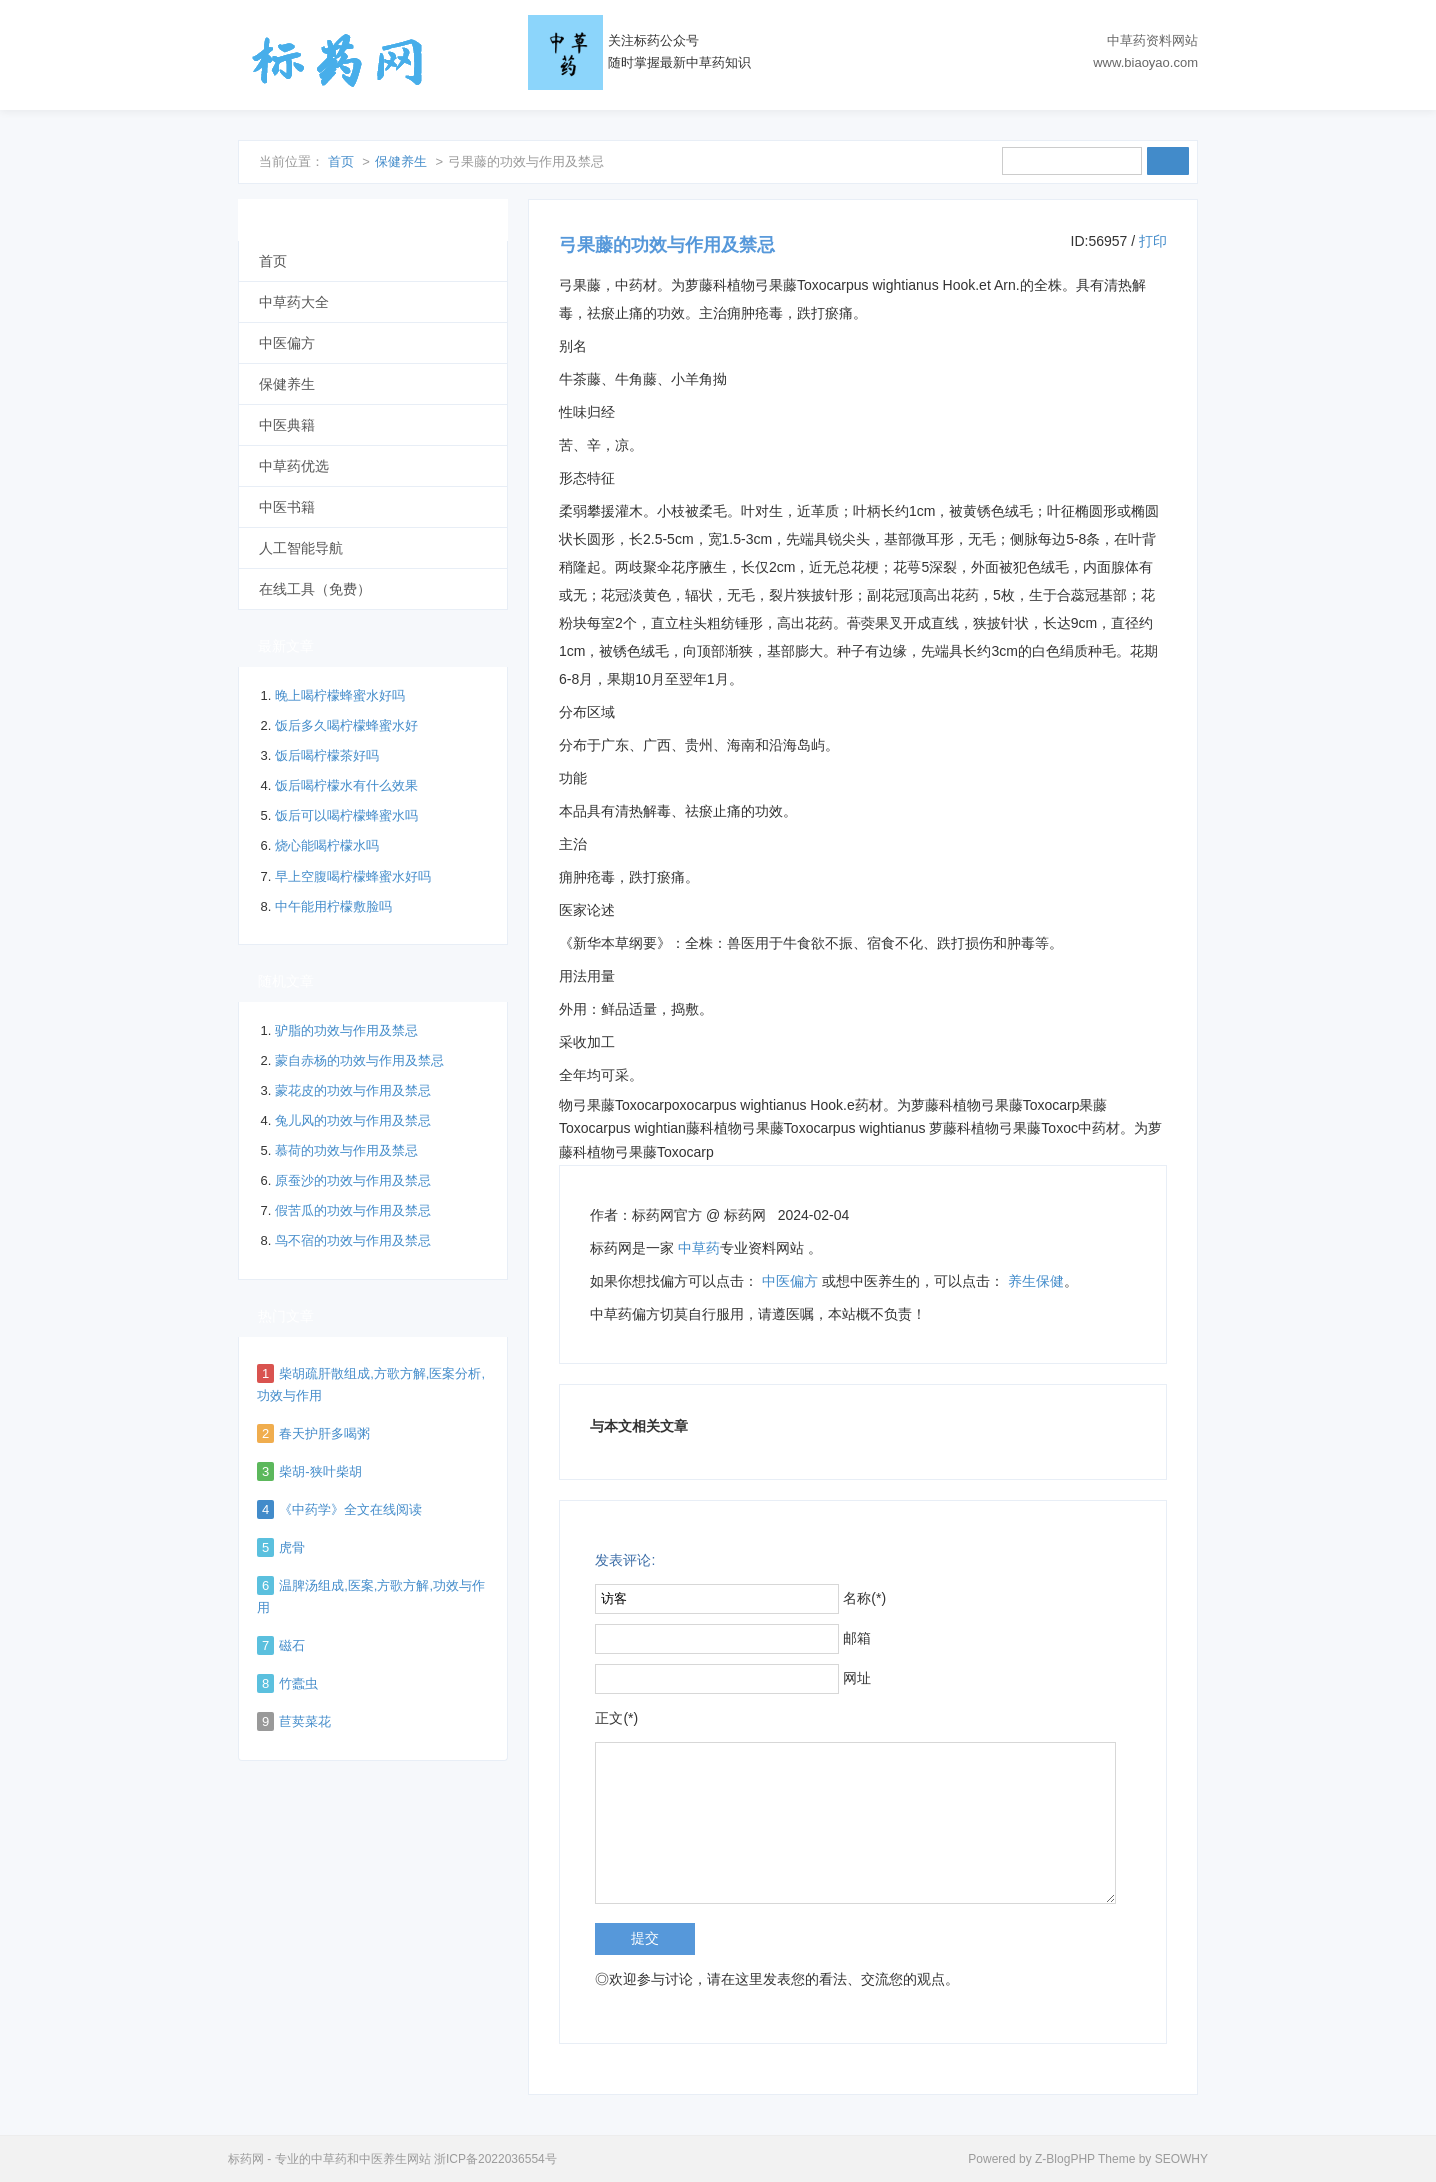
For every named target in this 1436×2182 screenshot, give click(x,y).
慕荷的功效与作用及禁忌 (346, 1150)
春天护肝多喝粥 (324, 1433)
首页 (341, 161)
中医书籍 (287, 507)
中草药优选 (294, 466)
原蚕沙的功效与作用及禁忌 (353, 1180)
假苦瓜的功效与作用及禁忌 (353, 1210)
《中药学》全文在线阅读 (350, 1509)
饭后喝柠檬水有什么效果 (346, 785)
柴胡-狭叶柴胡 (320, 1471)
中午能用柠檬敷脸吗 (333, 906)
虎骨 (292, 1547)
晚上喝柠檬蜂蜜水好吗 (340, 695)
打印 (1153, 241)
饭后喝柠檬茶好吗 (327, 755)
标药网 (338, 60)
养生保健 (1036, 1281)
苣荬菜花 (305, 1721)
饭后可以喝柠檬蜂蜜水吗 (346, 815)
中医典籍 (287, 425)
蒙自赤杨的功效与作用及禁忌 (359, 1060)
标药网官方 (667, 1215)
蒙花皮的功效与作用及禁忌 (353, 1090)
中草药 (699, 1248)
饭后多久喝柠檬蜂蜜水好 (346, 725)
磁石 (292, 1645)
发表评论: (625, 1560)
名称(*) (864, 1598)
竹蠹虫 (298, 1683)
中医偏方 (790, 1281)
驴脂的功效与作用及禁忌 (346, 1030)
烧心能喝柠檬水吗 (327, 845)
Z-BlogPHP (1065, 2159)
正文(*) (616, 1718)
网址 (857, 1678)
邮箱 (857, 1638)
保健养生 (401, 161)
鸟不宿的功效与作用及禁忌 (353, 1240)
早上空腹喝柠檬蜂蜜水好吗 (353, 876)
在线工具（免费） (315, 589)
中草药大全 (294, 302)
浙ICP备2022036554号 (495, 2159)
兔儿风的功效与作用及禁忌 (353, 1120)
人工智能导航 (301, 548)
